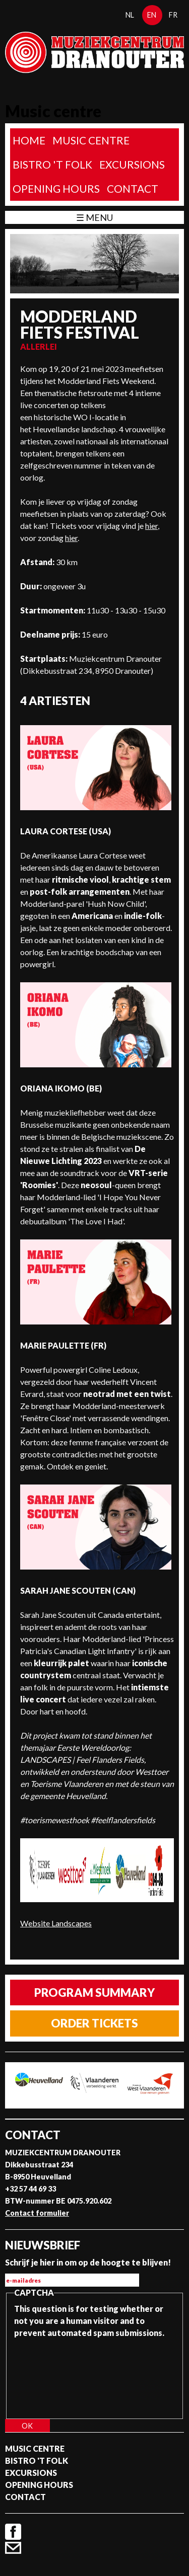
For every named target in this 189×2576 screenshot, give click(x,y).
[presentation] (55, 2375)
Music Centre (91, 140)
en (151, 15)
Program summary (94, 1992)
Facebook (13, 2532)
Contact (132, 188)
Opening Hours (56, 188)
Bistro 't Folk (52, 164)
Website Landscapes (56, 1923)
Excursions (132, 164)
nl (129, 15)
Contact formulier (37, 2213)
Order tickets (94, 2023)
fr (173, 15)
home (29, 140)
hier (151, 525)
